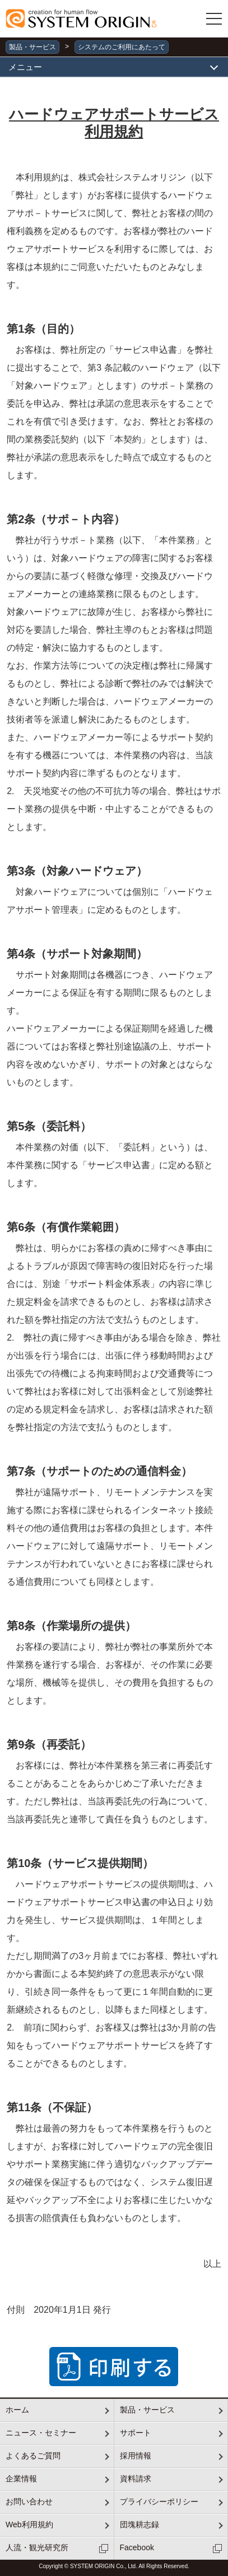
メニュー (25, 67)
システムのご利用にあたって (121, 47)
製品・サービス (32, 47)
